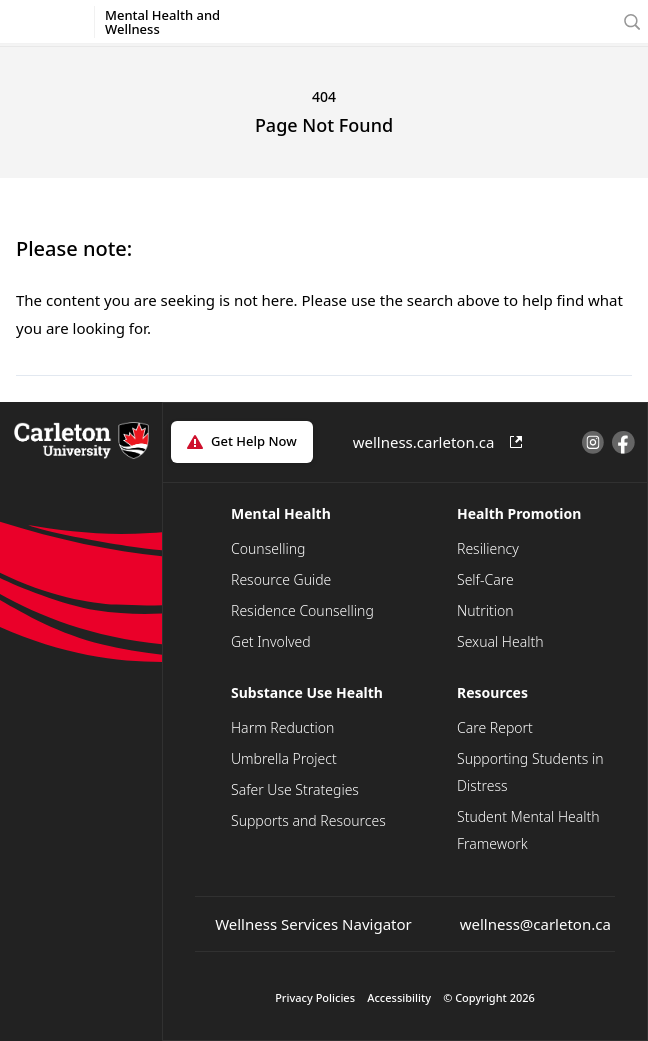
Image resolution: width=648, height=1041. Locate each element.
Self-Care (485, 579)
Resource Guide (281, 579)
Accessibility (399, 997)
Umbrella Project (284, 758)
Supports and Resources (308, 820)
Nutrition (485, 610)
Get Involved (271, 641)
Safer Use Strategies (295, 789)
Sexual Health (500, 641)
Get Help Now (254, 441)
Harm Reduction (282, 727)
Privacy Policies (315, 997)
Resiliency (488, 548)
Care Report (495, 727)
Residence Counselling (302, 610)
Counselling (268, 548)
